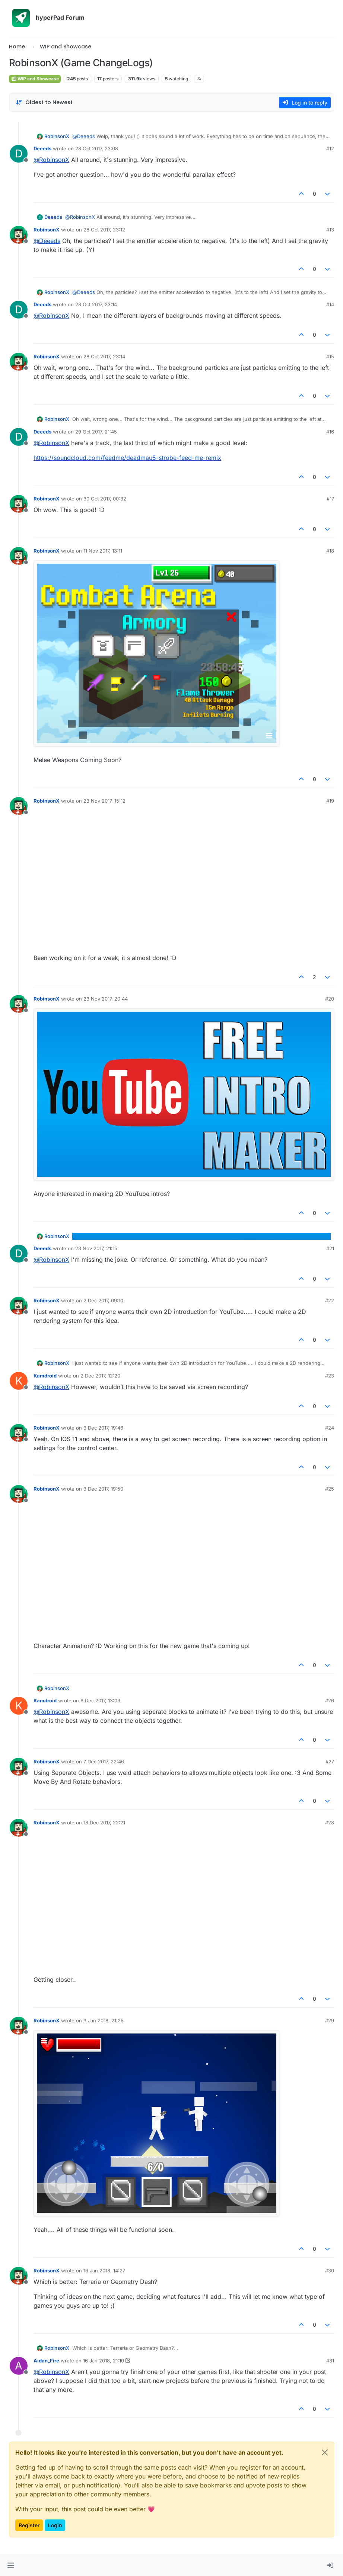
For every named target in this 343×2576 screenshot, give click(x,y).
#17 (330, 499)
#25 (329, 1489)
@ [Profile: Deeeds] (83, 136)
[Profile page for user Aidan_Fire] (19, 2366)
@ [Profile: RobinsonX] (51, 159)
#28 (329, 1822)
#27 (329, 1761)
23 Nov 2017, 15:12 (104, 801)
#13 (330, 230)
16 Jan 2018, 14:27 (104, 2270)
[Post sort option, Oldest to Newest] (44, 102)
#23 (329, 1376)
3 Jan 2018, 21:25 (103, 2020)
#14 (330, 304)
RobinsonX (56, 136)
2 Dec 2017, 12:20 (100, 1376)
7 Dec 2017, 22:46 (103, 1761)
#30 (329, 2270)
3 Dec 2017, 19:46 (103, 1428)
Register (29, 2525)
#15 (330, 356)
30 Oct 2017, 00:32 (104, 499)
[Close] (325, 2452)
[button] (10, 2565)
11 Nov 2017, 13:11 (102, 551)
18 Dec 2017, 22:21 (104, 1822)
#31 (330, 2361)
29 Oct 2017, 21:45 (96, 432)
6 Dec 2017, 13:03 (100, 1700)
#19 (330, 801)
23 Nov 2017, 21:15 (96, 1248)
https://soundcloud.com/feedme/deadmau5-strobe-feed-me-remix (127, 457)
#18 (330, 551)
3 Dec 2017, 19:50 (103, 1489)
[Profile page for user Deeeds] (19, 154)
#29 (329, 2020)
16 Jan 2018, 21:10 (103, 2361)
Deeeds (42, 148)
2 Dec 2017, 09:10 (103, 1300)
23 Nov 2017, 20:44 (105, 999)
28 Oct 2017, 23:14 (96, 304)
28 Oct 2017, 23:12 (104, 230)
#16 (330, 432)
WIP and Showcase (35, 78)
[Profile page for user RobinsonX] (19, 235)
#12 (330, 148)
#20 (329, 999)
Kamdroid (45, 1376)
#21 (330, 1248)
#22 (329, 1300)
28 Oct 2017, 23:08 (96, 148)
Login (55, 2525)
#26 (329, 1700)
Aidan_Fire (46, 2361)
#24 (329, 1428)
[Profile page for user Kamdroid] (19, 1381)
